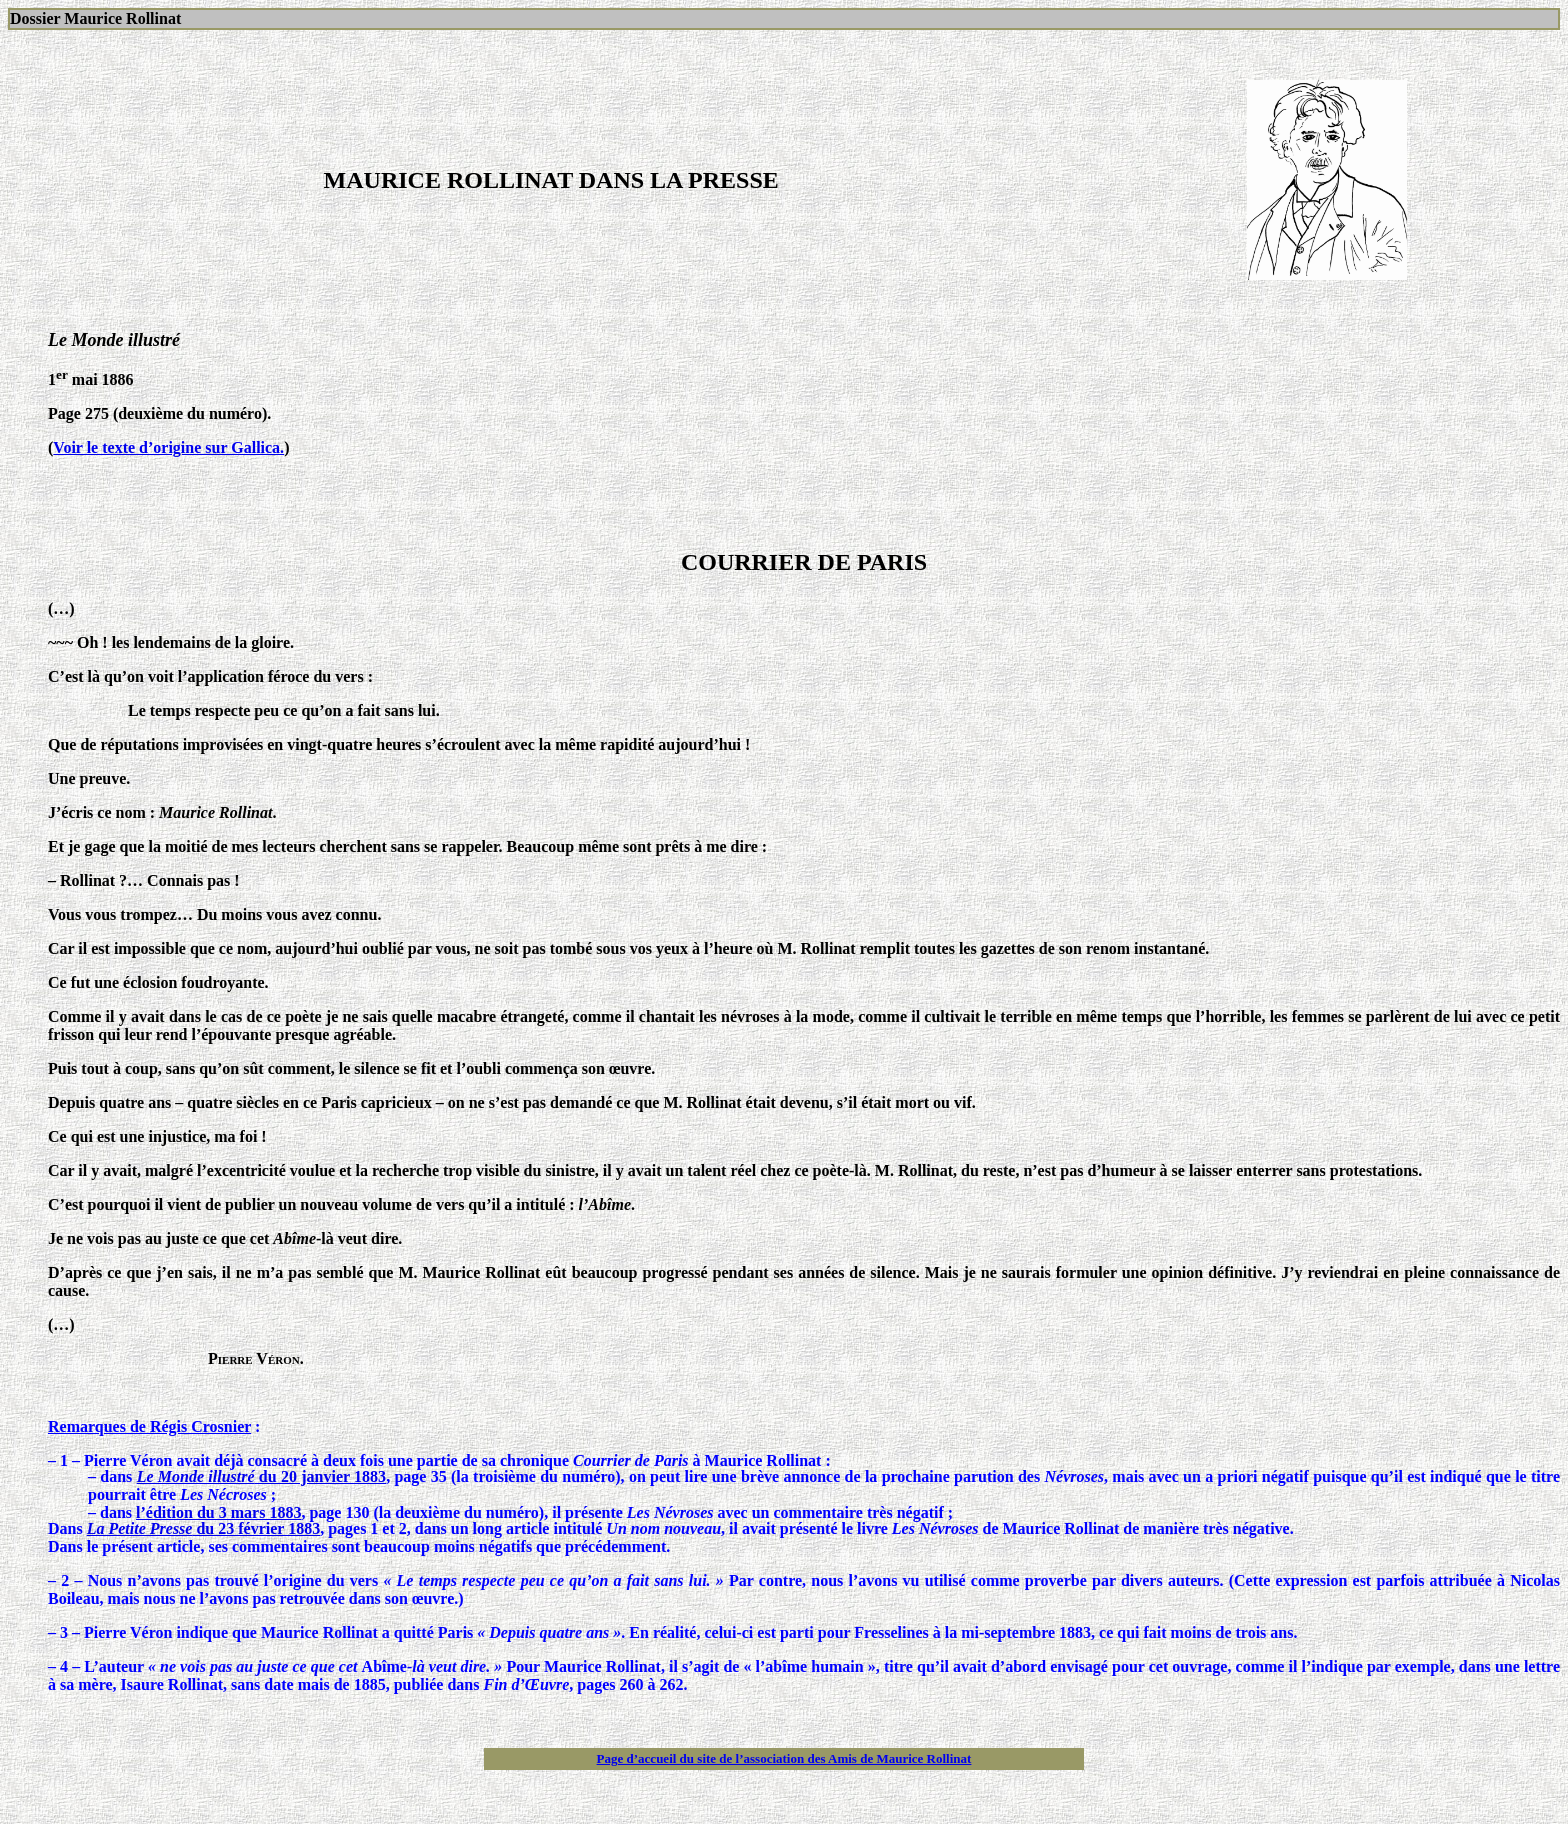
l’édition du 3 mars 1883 (218, 1512)
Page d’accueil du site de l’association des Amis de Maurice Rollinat (784, 1758)
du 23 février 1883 (203, 1528)
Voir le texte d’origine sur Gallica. (168, 447)
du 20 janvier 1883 (262, 1476)
